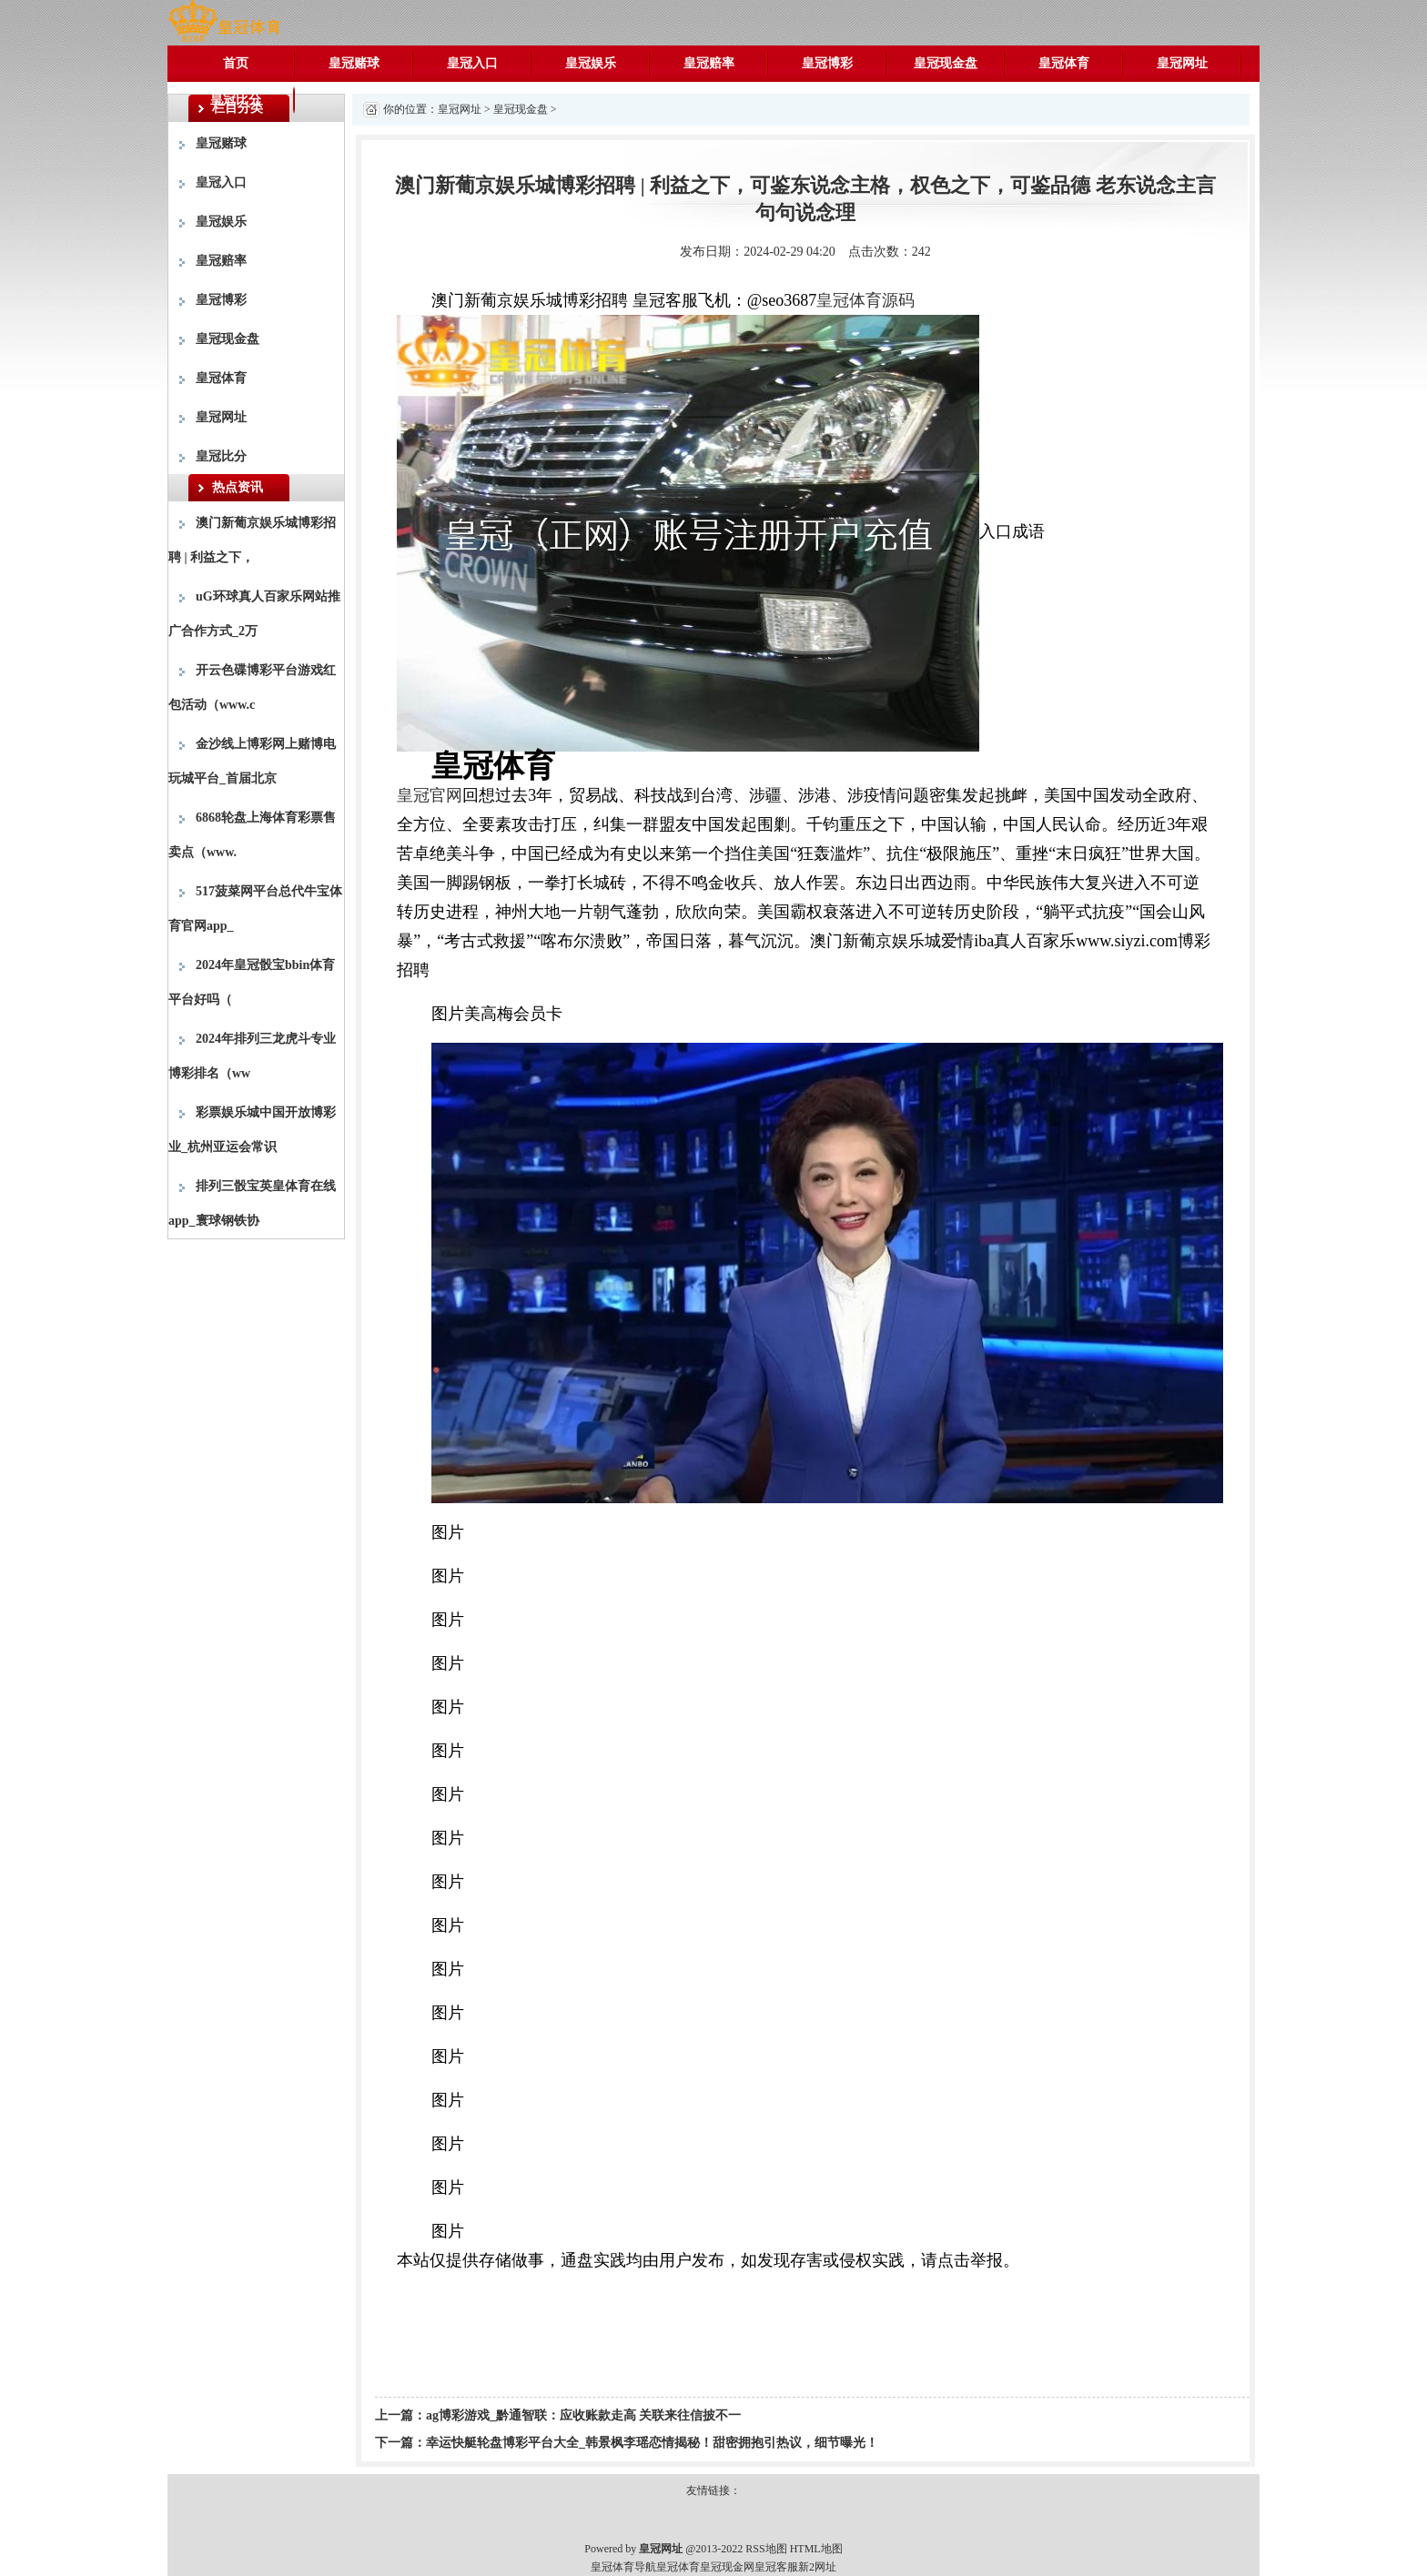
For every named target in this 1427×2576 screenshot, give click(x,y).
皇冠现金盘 (945, 63)
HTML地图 (816, 2548)
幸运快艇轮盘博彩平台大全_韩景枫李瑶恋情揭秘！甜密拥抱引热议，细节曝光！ (652, 2443)
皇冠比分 (235, 99)
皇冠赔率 (708, 63)
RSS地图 (765, 2548)
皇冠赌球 (354, 63)
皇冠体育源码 (865, 300)
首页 (235, 63)
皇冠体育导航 (623, 2567)
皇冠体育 (1063, 63)
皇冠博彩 (827, 63)
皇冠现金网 (727, 2567)
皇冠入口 (472, 63)
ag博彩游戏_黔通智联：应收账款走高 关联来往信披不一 (584, 2415)
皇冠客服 (776, 2567)
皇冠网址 (1182, 63)
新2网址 (817, 2567)
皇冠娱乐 (590, 63)
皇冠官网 (429, 795)
